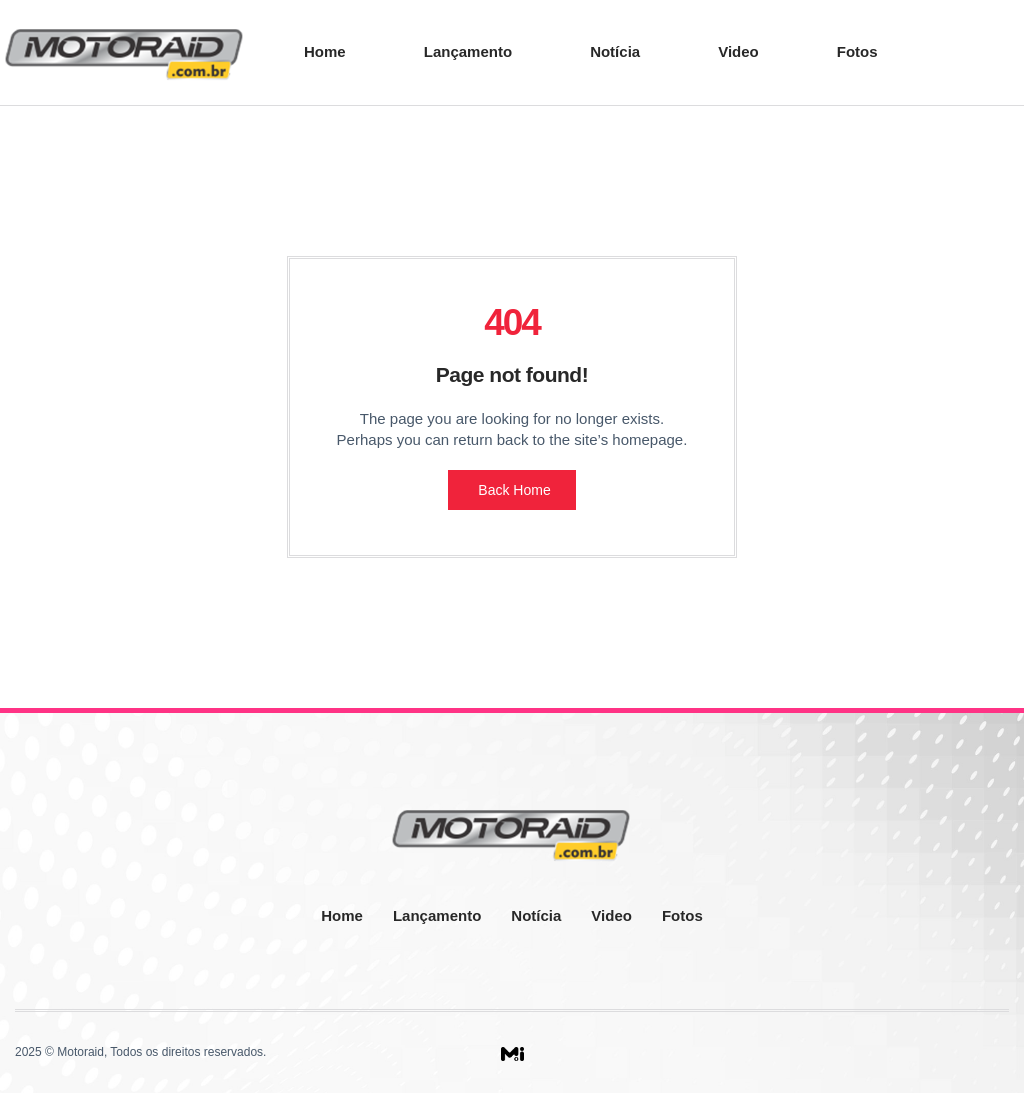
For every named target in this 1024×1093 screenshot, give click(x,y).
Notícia (615, 51)
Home (325, 51)
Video (738, 51)
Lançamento (468, 51)
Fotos (857, 51)
